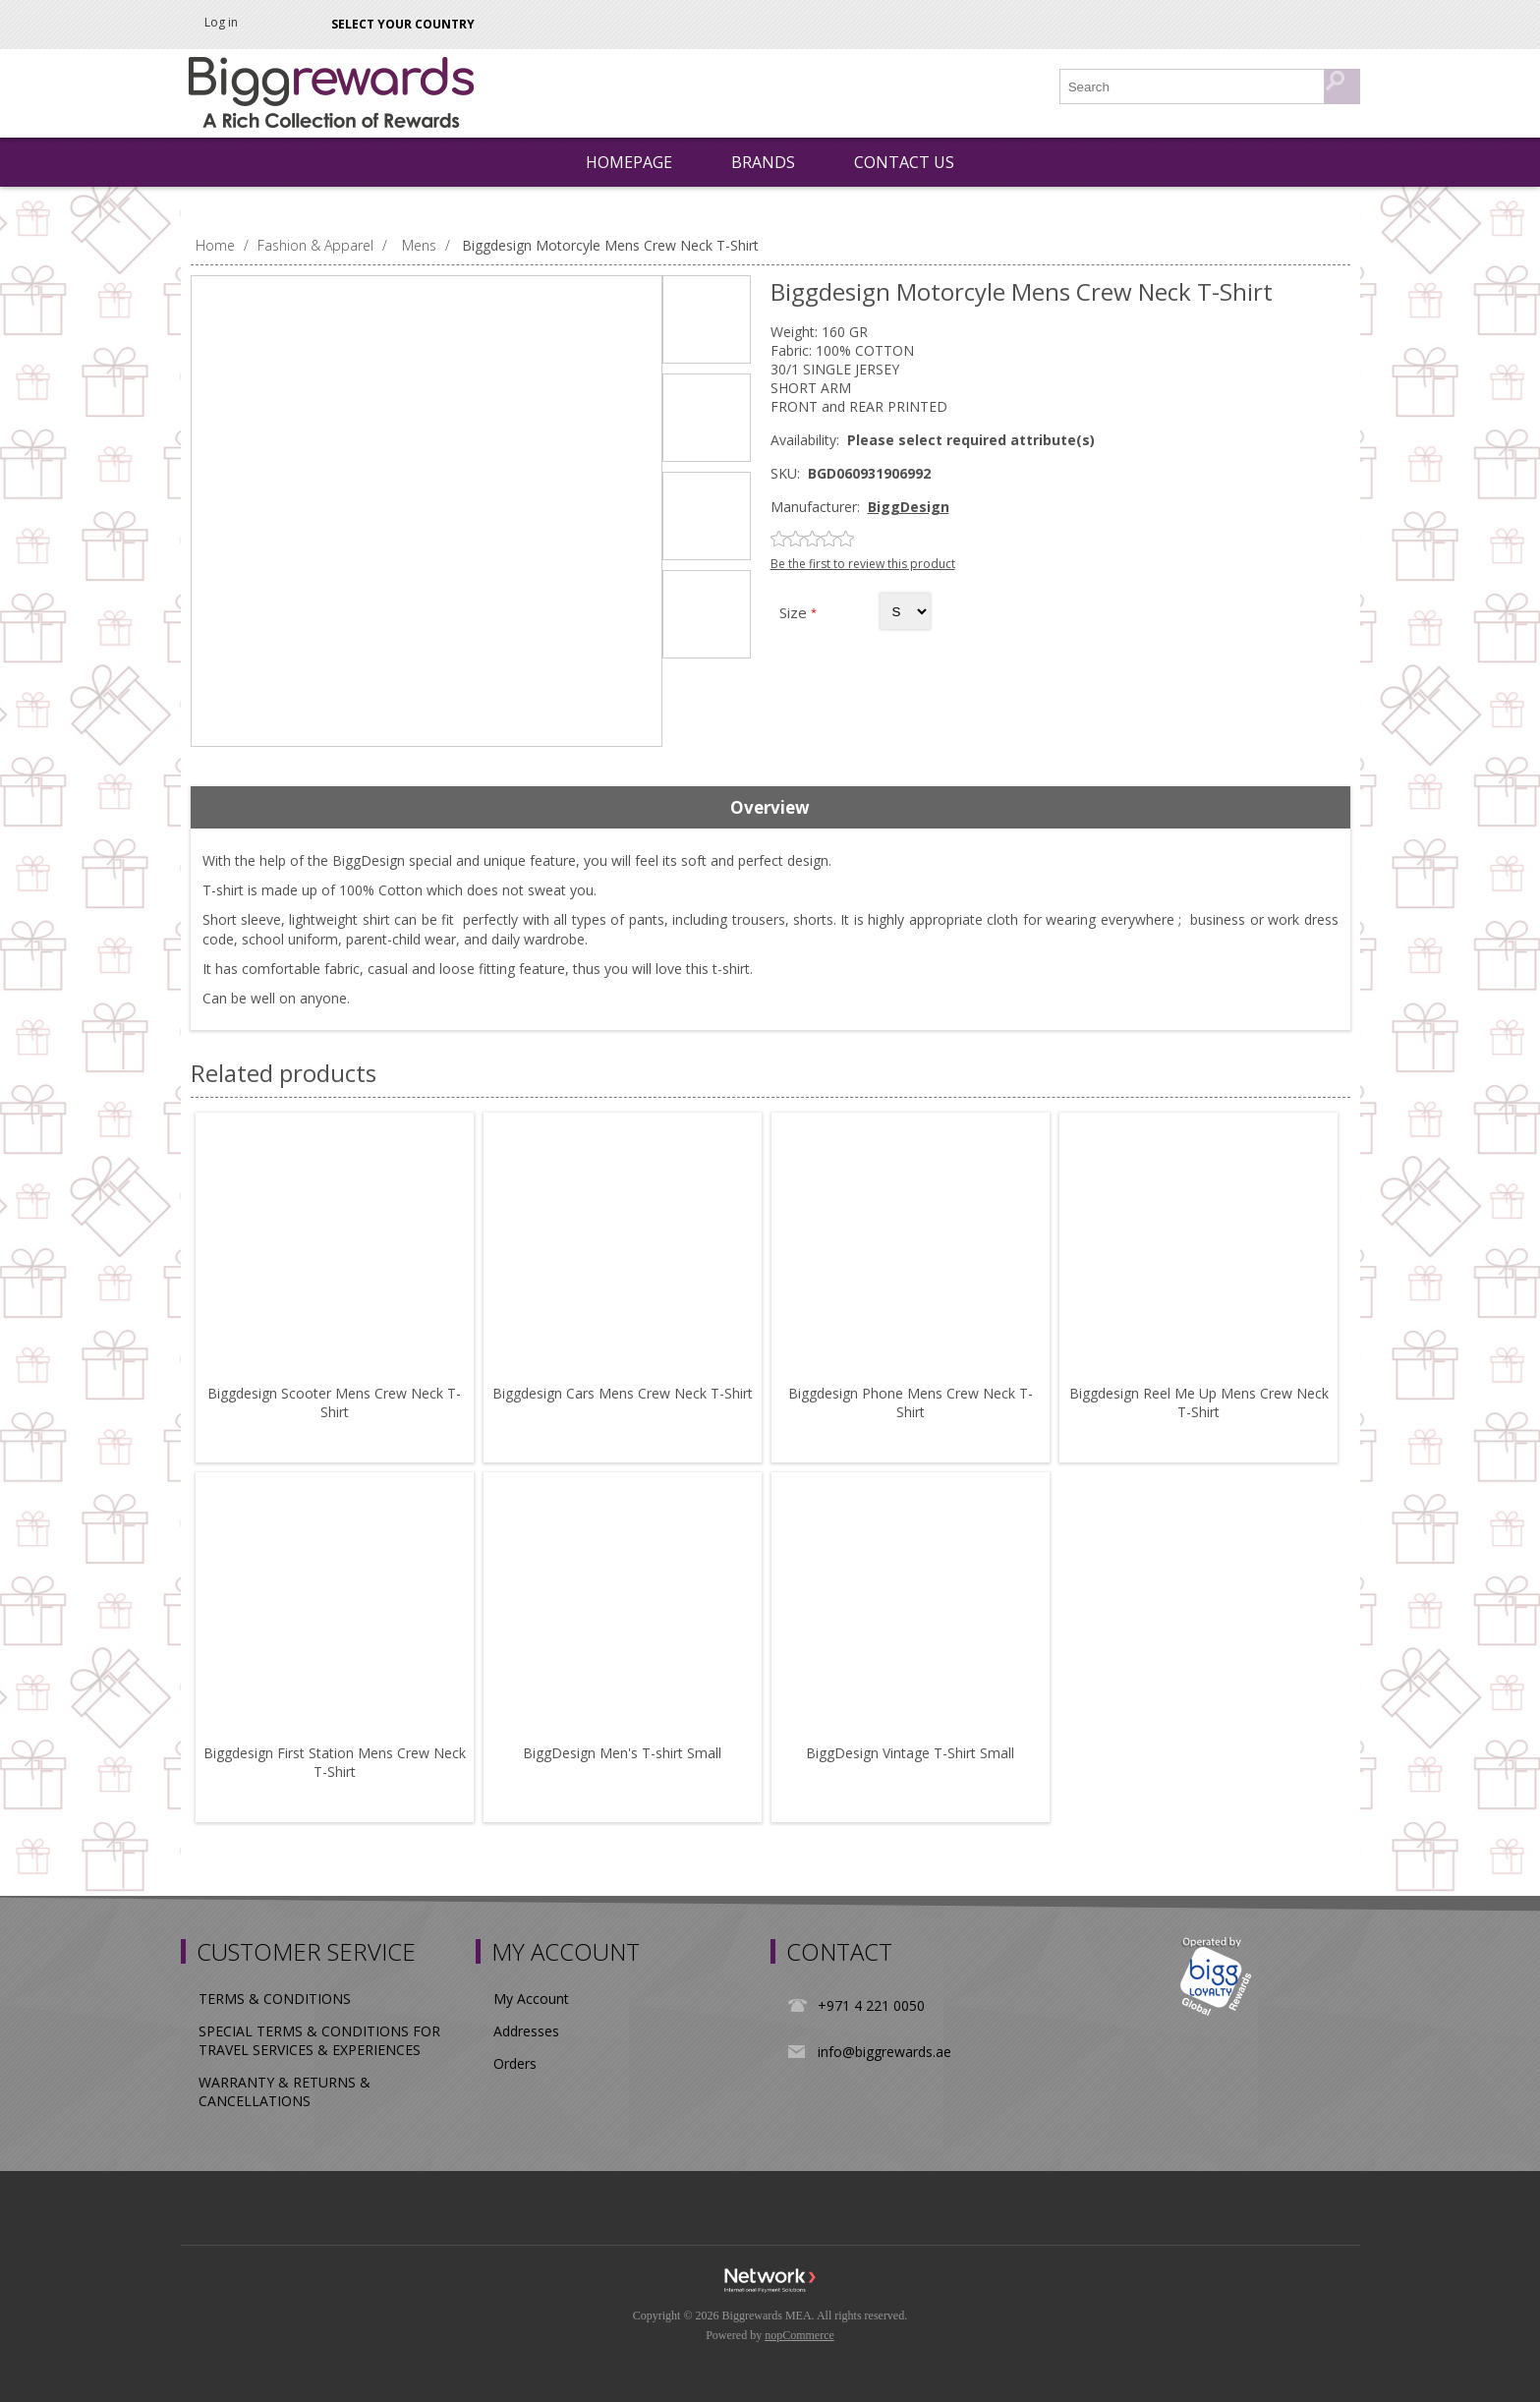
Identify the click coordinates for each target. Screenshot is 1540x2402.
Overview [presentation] (770, 807)
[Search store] (1193, 86)
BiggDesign (908, 506)
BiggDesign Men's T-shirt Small (622, 1753)
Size (795, 612)
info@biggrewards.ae (884, 2051)
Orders (515, 2063)
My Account (531, 1998)
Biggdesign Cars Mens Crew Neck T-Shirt (622, 1393)
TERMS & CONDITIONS (275, 1998)
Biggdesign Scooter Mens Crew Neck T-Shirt (334, 1402)
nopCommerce (799, 2335)
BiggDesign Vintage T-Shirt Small (910, 1753)
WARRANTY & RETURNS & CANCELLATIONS (285, 2091)
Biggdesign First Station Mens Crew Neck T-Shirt (334, 1762)
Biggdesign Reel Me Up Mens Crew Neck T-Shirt (1199, 1402)
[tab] (770, 807)
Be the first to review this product (862, 563)
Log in (221, 22)
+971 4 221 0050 (871, 2005)
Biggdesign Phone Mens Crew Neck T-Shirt (910, 1402)
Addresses (526, 2031)
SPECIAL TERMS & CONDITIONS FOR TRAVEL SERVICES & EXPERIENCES (319, 2040)
